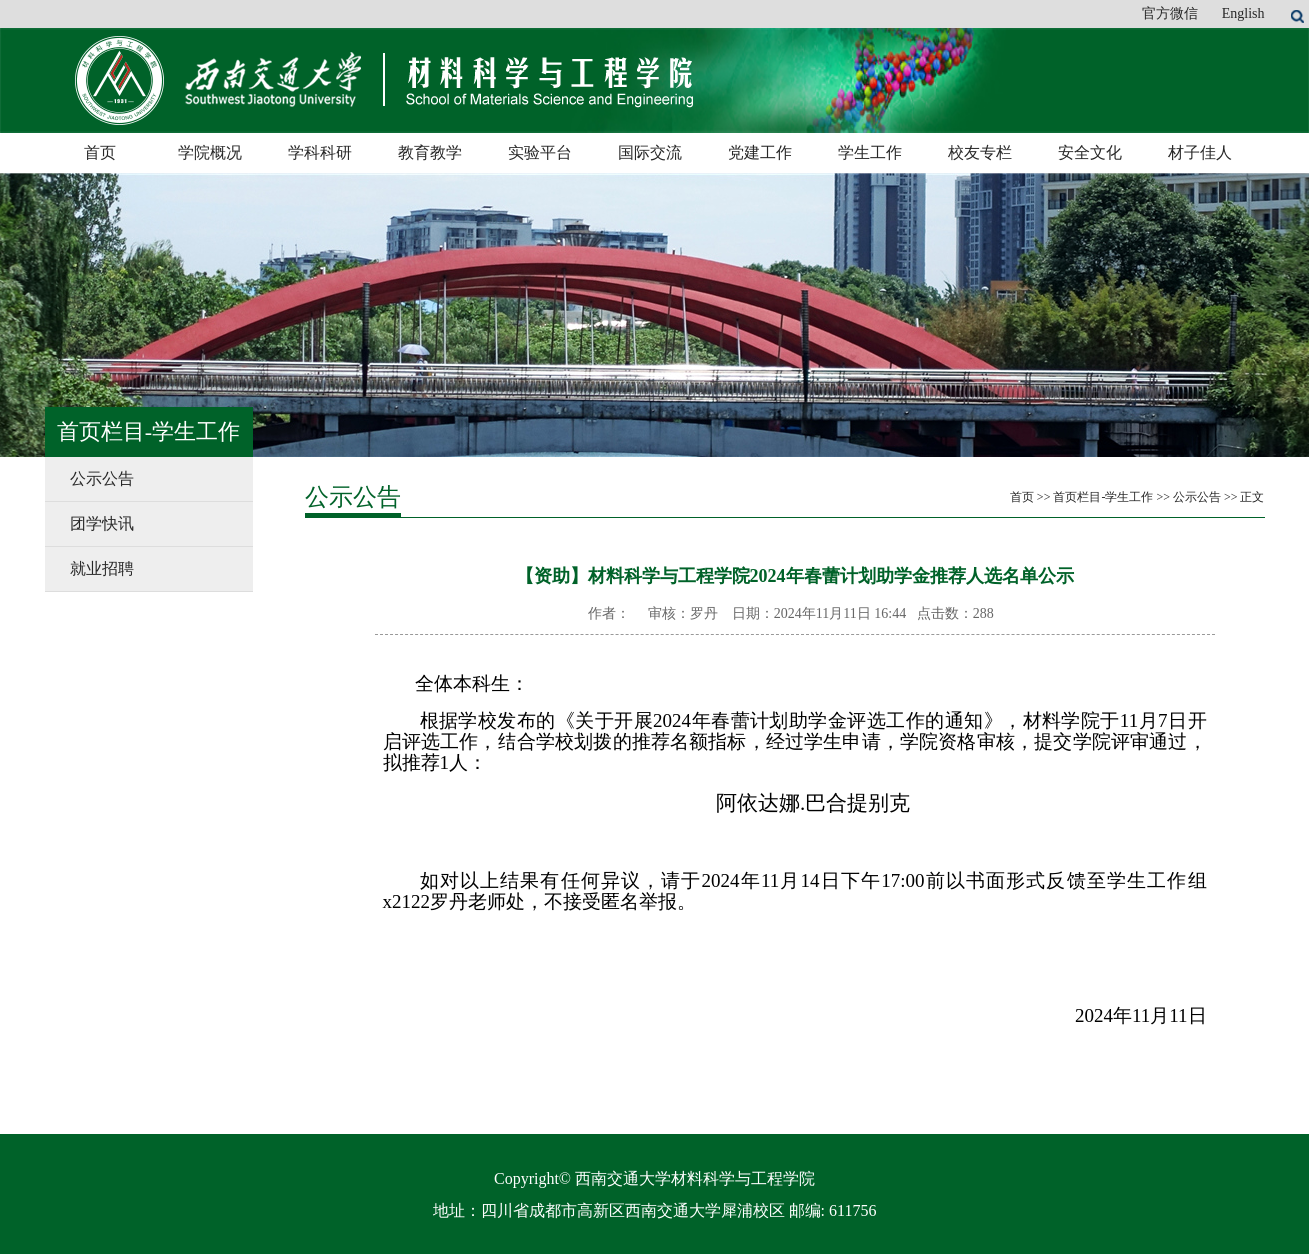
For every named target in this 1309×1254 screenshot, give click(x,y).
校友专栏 (980, 152)
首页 (100, 152)
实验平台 (540, 152)
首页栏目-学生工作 (1103, 497)
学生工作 (870, 152)
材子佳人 (1200, 152)
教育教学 (430, 152)
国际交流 (650, 152)
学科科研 (320, 152)
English (1243, 13)
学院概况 (210, 152)
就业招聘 (102, 568)
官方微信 (1170, 13)
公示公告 (102, 478)
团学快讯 (102, 523)
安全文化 (1090, 152)
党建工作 (760, 152)
